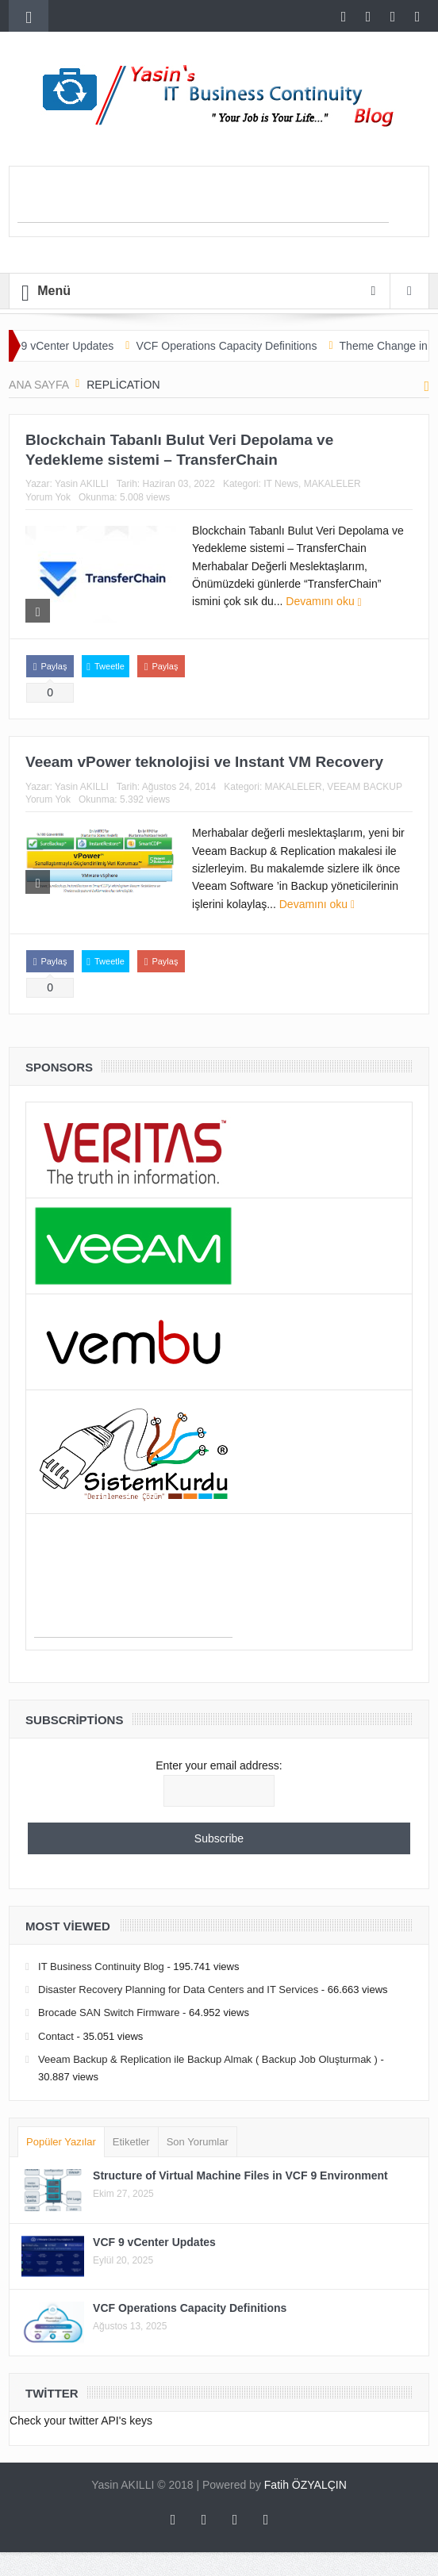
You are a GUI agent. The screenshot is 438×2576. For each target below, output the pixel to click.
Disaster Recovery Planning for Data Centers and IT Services (178, 1989)
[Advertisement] (203, 198)
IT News (280, 483)
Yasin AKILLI (82, 483)
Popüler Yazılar (61, 2142)
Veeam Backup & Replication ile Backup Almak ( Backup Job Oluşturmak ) (208, 2059)
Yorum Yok (48, 497)
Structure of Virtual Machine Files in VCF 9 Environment (240, 2175)
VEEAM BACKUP (364, 786)
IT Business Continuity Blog (101, 1966)
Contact (56, 2036)
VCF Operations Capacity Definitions (238, 345)
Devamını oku (323, 601)
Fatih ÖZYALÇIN (305, 2484)
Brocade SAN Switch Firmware (108, 2012)
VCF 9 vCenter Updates (67, 345)
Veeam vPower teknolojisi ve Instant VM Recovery (204, 761)
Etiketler (131, 2142)
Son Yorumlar (198, 2142)
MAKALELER (332, 483)
